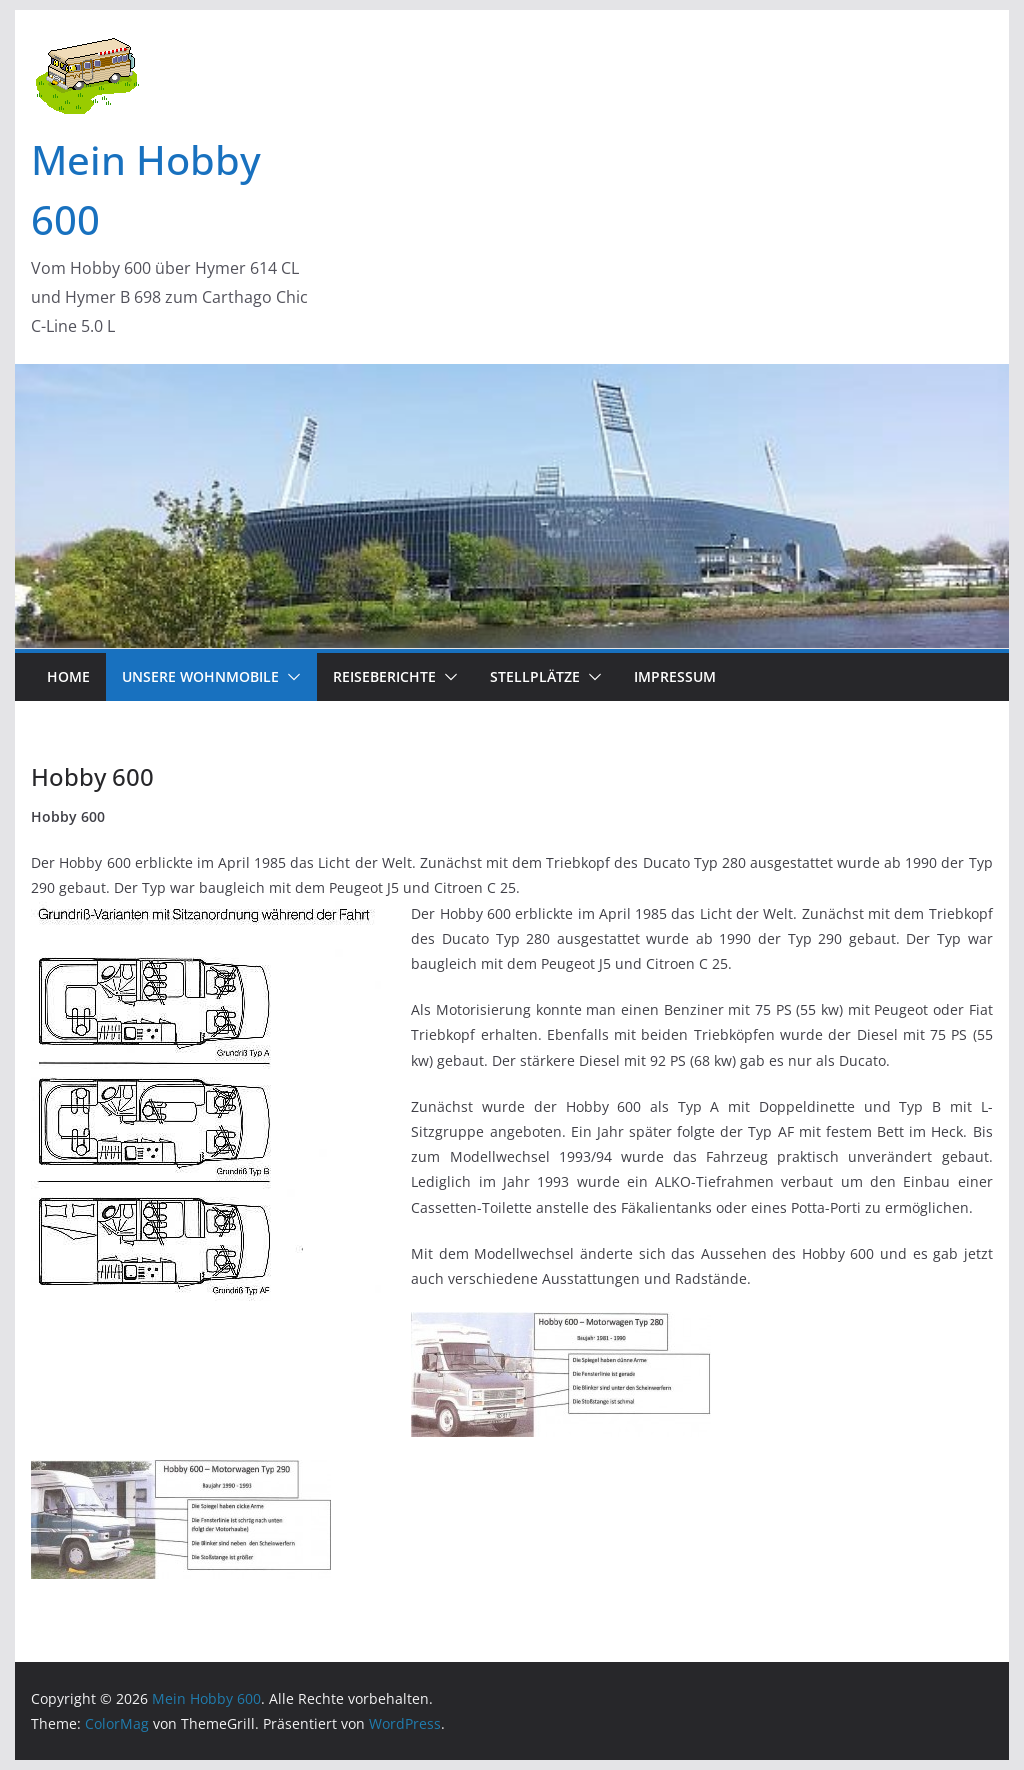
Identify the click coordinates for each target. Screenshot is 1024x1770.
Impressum (675, 676)
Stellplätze (535, 676)
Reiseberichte (384, 676)
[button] (290, 677)
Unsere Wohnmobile (200, 676)
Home (68, 676)
